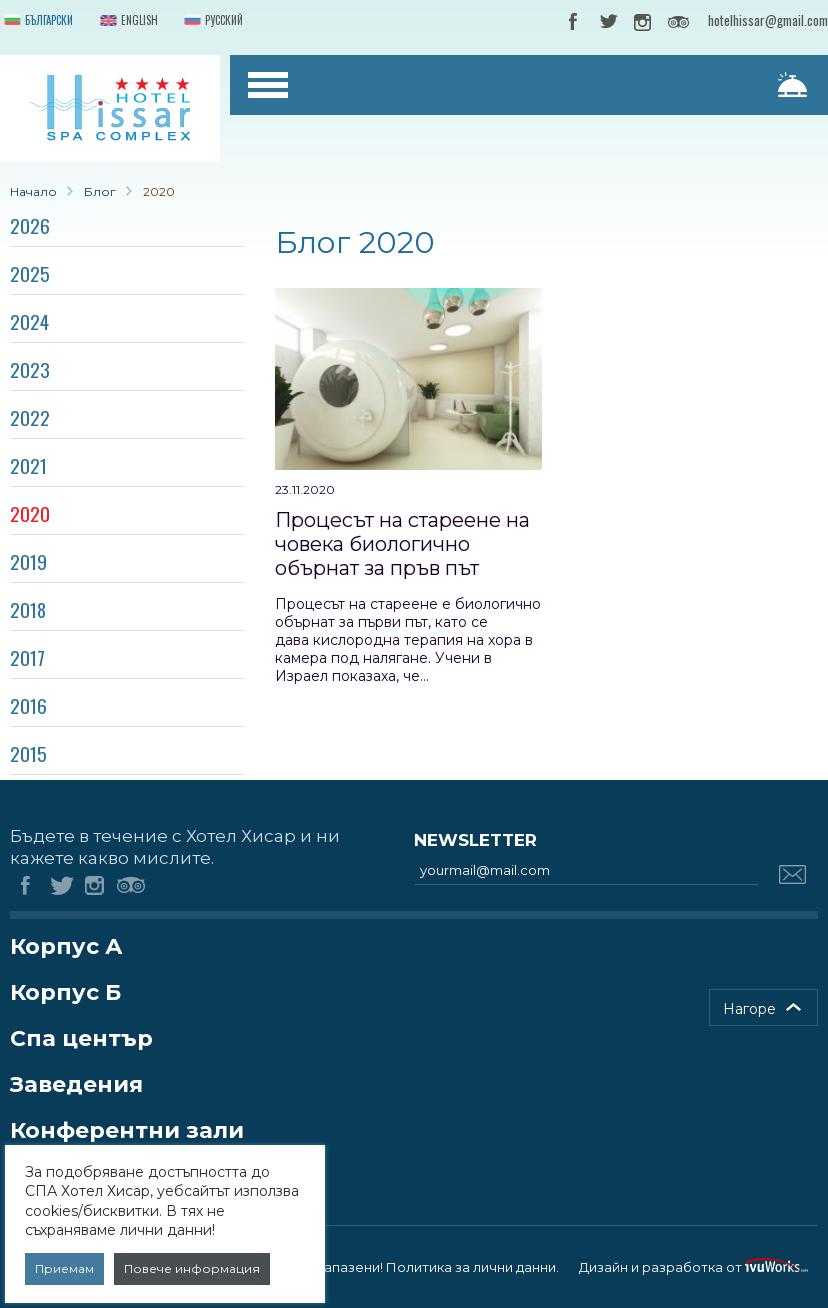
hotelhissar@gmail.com (768, 20)
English (127, 21)
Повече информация (192, 1268)
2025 (30, 273)
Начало (33, 191)
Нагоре (749, 1009)
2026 (30, 225)
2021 (28, 465)
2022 (30, 417)
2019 (28, 561)
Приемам (64, 1268)
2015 (28, 753)
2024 (29, 321)
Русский (211, 21)
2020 (30, 513)
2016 (28, 705)
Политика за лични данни (471, 1267)
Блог (100, 191)
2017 (27, 657)
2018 (28, 609)
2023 (30, 369)
